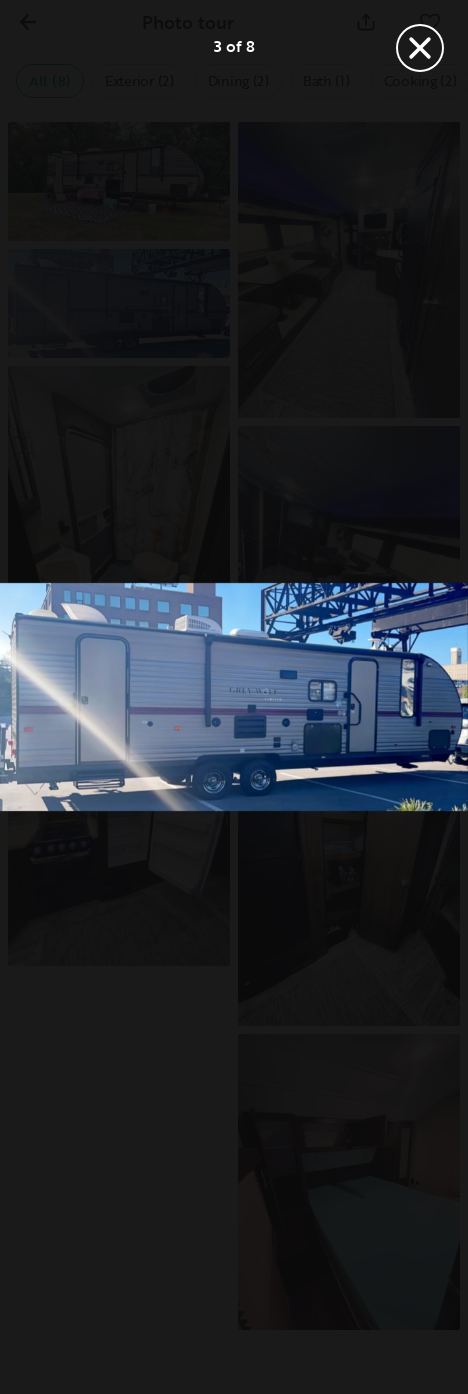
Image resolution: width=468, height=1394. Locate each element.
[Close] (420, 48)
